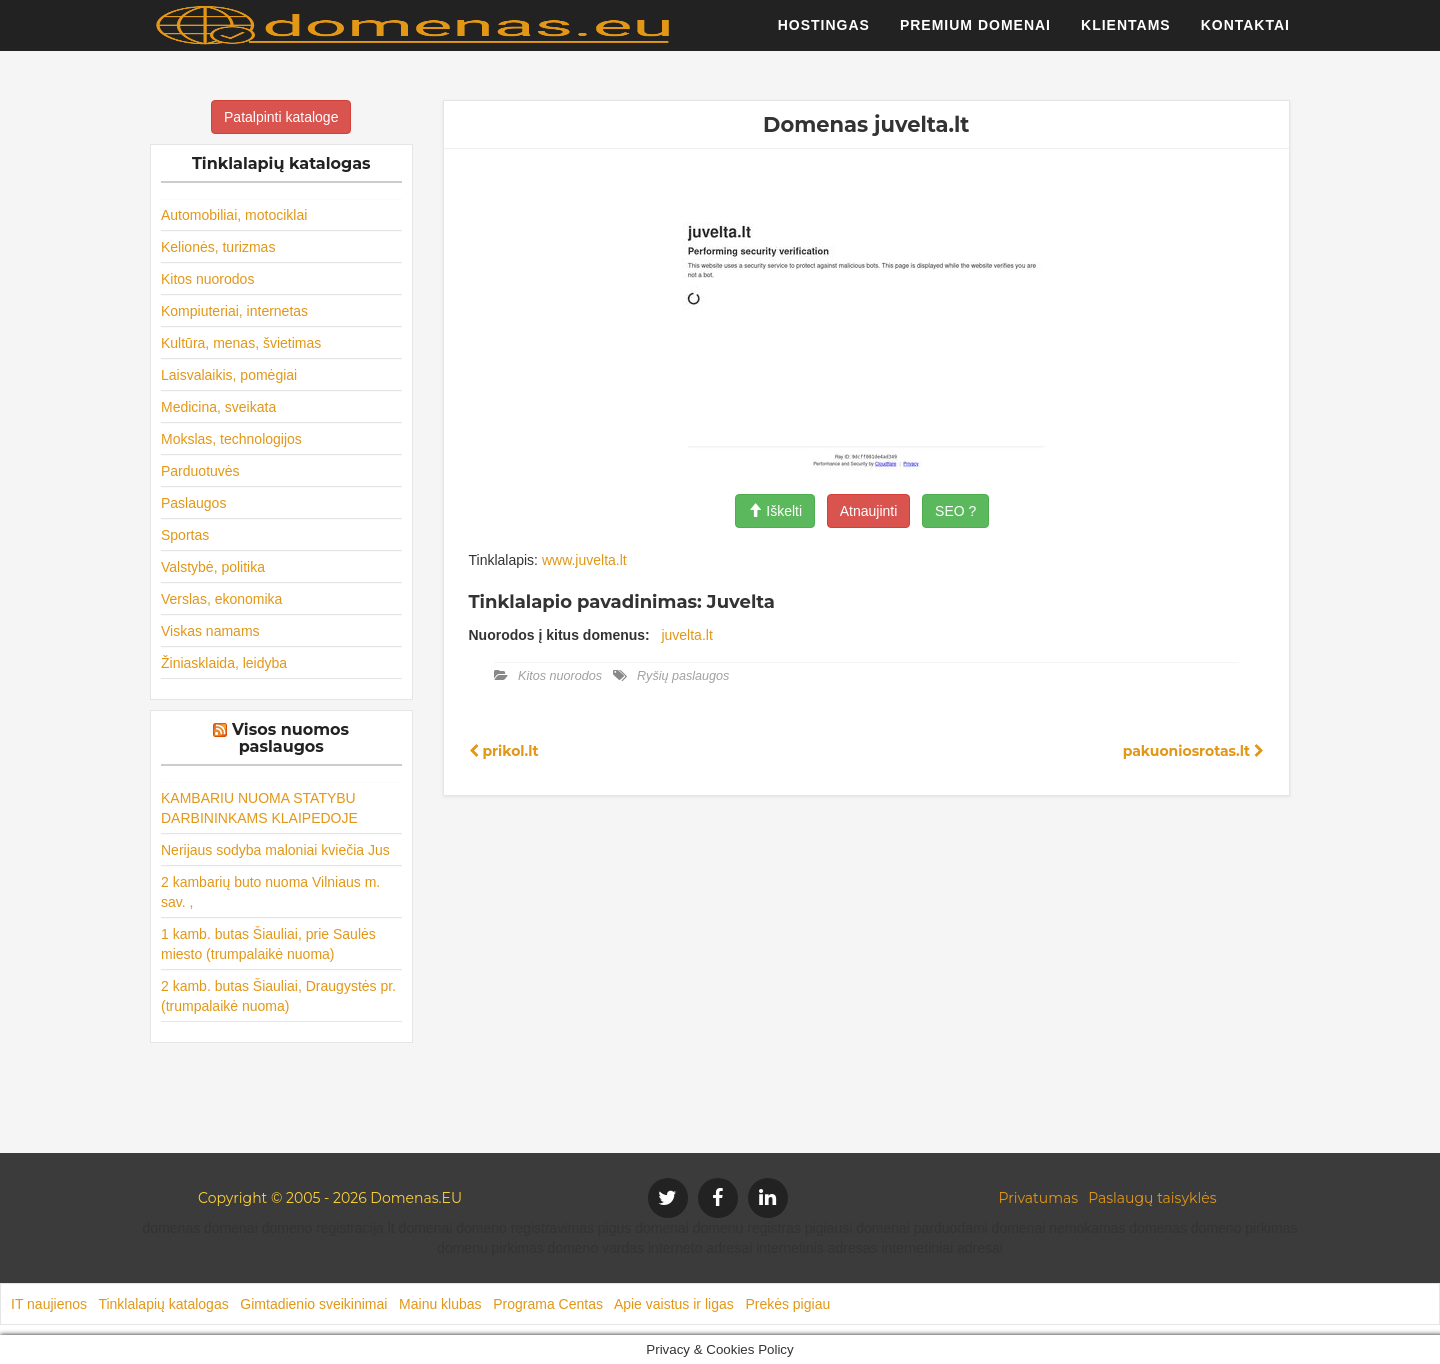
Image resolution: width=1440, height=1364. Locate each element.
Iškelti (775, 511)
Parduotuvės (200, 471)
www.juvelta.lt (584, 560)
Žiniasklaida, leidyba (224, 663)
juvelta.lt (686, 635)
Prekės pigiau (787, 1304)
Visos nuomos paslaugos (290, 738)
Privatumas (1039, 1198)
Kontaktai (1245, 35)
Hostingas (824, 35)
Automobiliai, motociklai (234, 215)
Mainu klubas (440, 1304)
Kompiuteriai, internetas (234, 311)
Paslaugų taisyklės (1152, 1198)
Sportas (185, 535)
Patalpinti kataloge (281, 117)
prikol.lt (504, 751)
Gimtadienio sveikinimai (313, 1304)
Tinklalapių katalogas (163, 1304)
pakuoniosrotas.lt (1193, 751)
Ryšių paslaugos (683, 676)
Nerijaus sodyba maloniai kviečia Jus (275, 850)
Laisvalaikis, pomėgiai (229, 375)
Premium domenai (975, 35)
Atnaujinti (869, 511)
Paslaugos (193, 503)
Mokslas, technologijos (231, 439)
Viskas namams (210, 631)
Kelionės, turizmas (218, 247)
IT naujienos (49, 1304)
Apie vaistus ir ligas (674, 1304)
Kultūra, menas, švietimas (241, 343)
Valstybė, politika (213, 567)
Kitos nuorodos (207, 279)
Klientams (1126, 35)
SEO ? (955, 511)
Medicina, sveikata (218, 407)
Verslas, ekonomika (221, 599)
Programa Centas (548, 1304)
